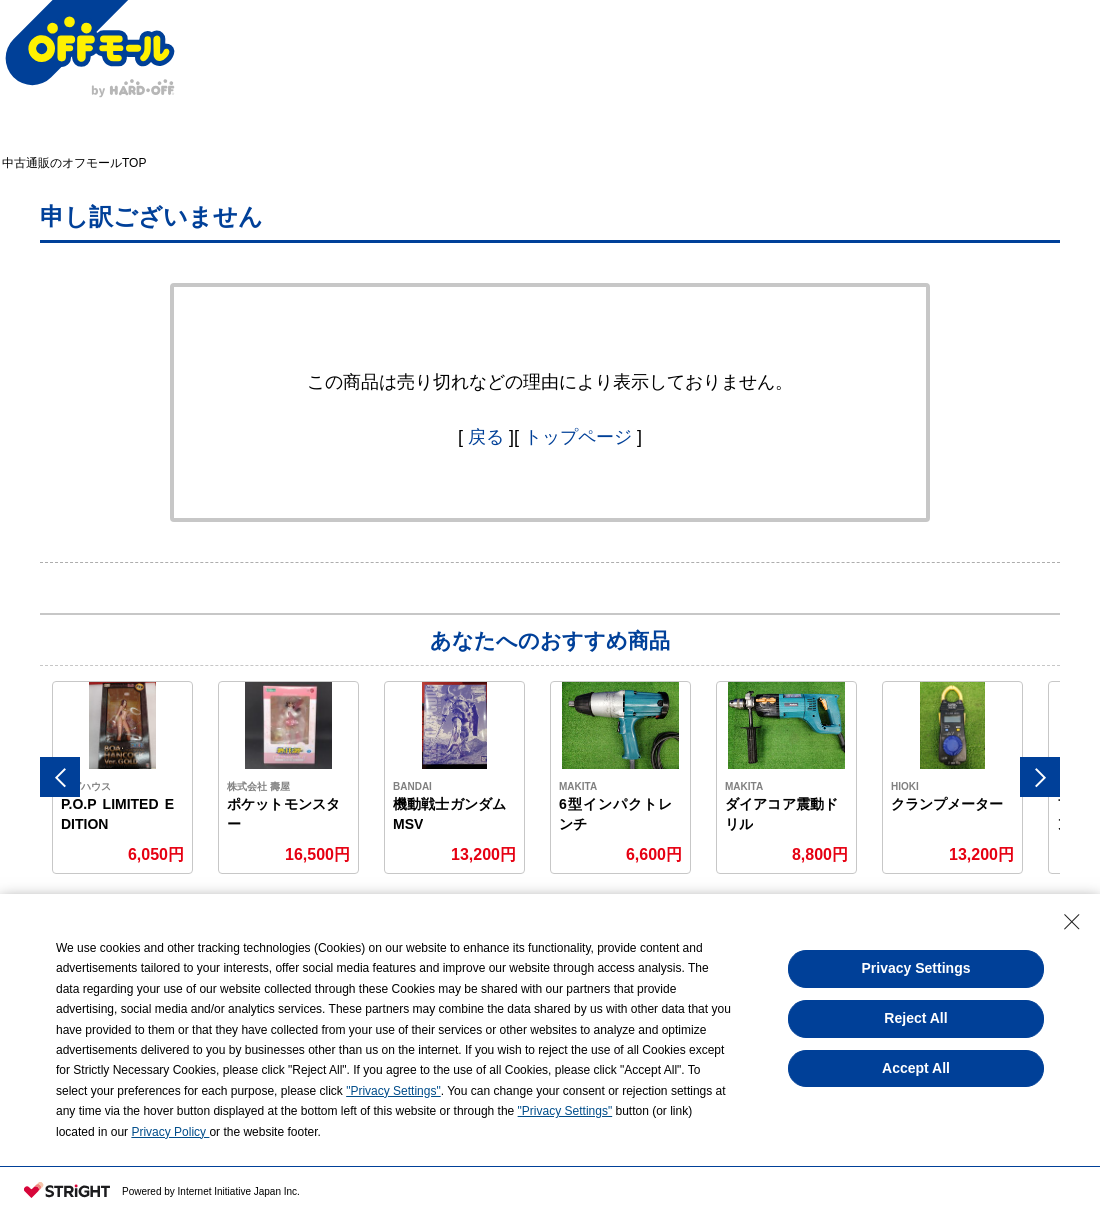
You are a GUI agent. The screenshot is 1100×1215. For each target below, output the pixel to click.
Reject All (915, 1018)
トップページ (578, 437)
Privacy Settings (916, 968)
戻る (486, 437)
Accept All (916, 1068)
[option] (123, 777)
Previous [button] (60, 777)
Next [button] (1040, 777)
